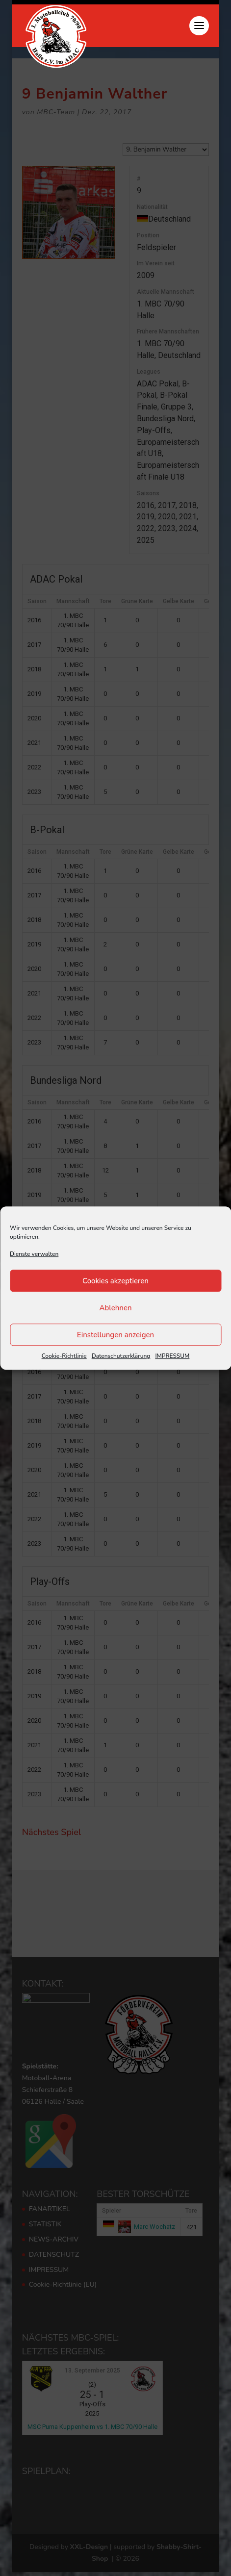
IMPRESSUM (172, 1356)
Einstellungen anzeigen (115, 1335)
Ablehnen (115, 1308)
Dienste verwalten (34, 1254)
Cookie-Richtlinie (64, 1356)
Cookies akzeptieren (115, 1281)
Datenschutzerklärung (121, 1356)
